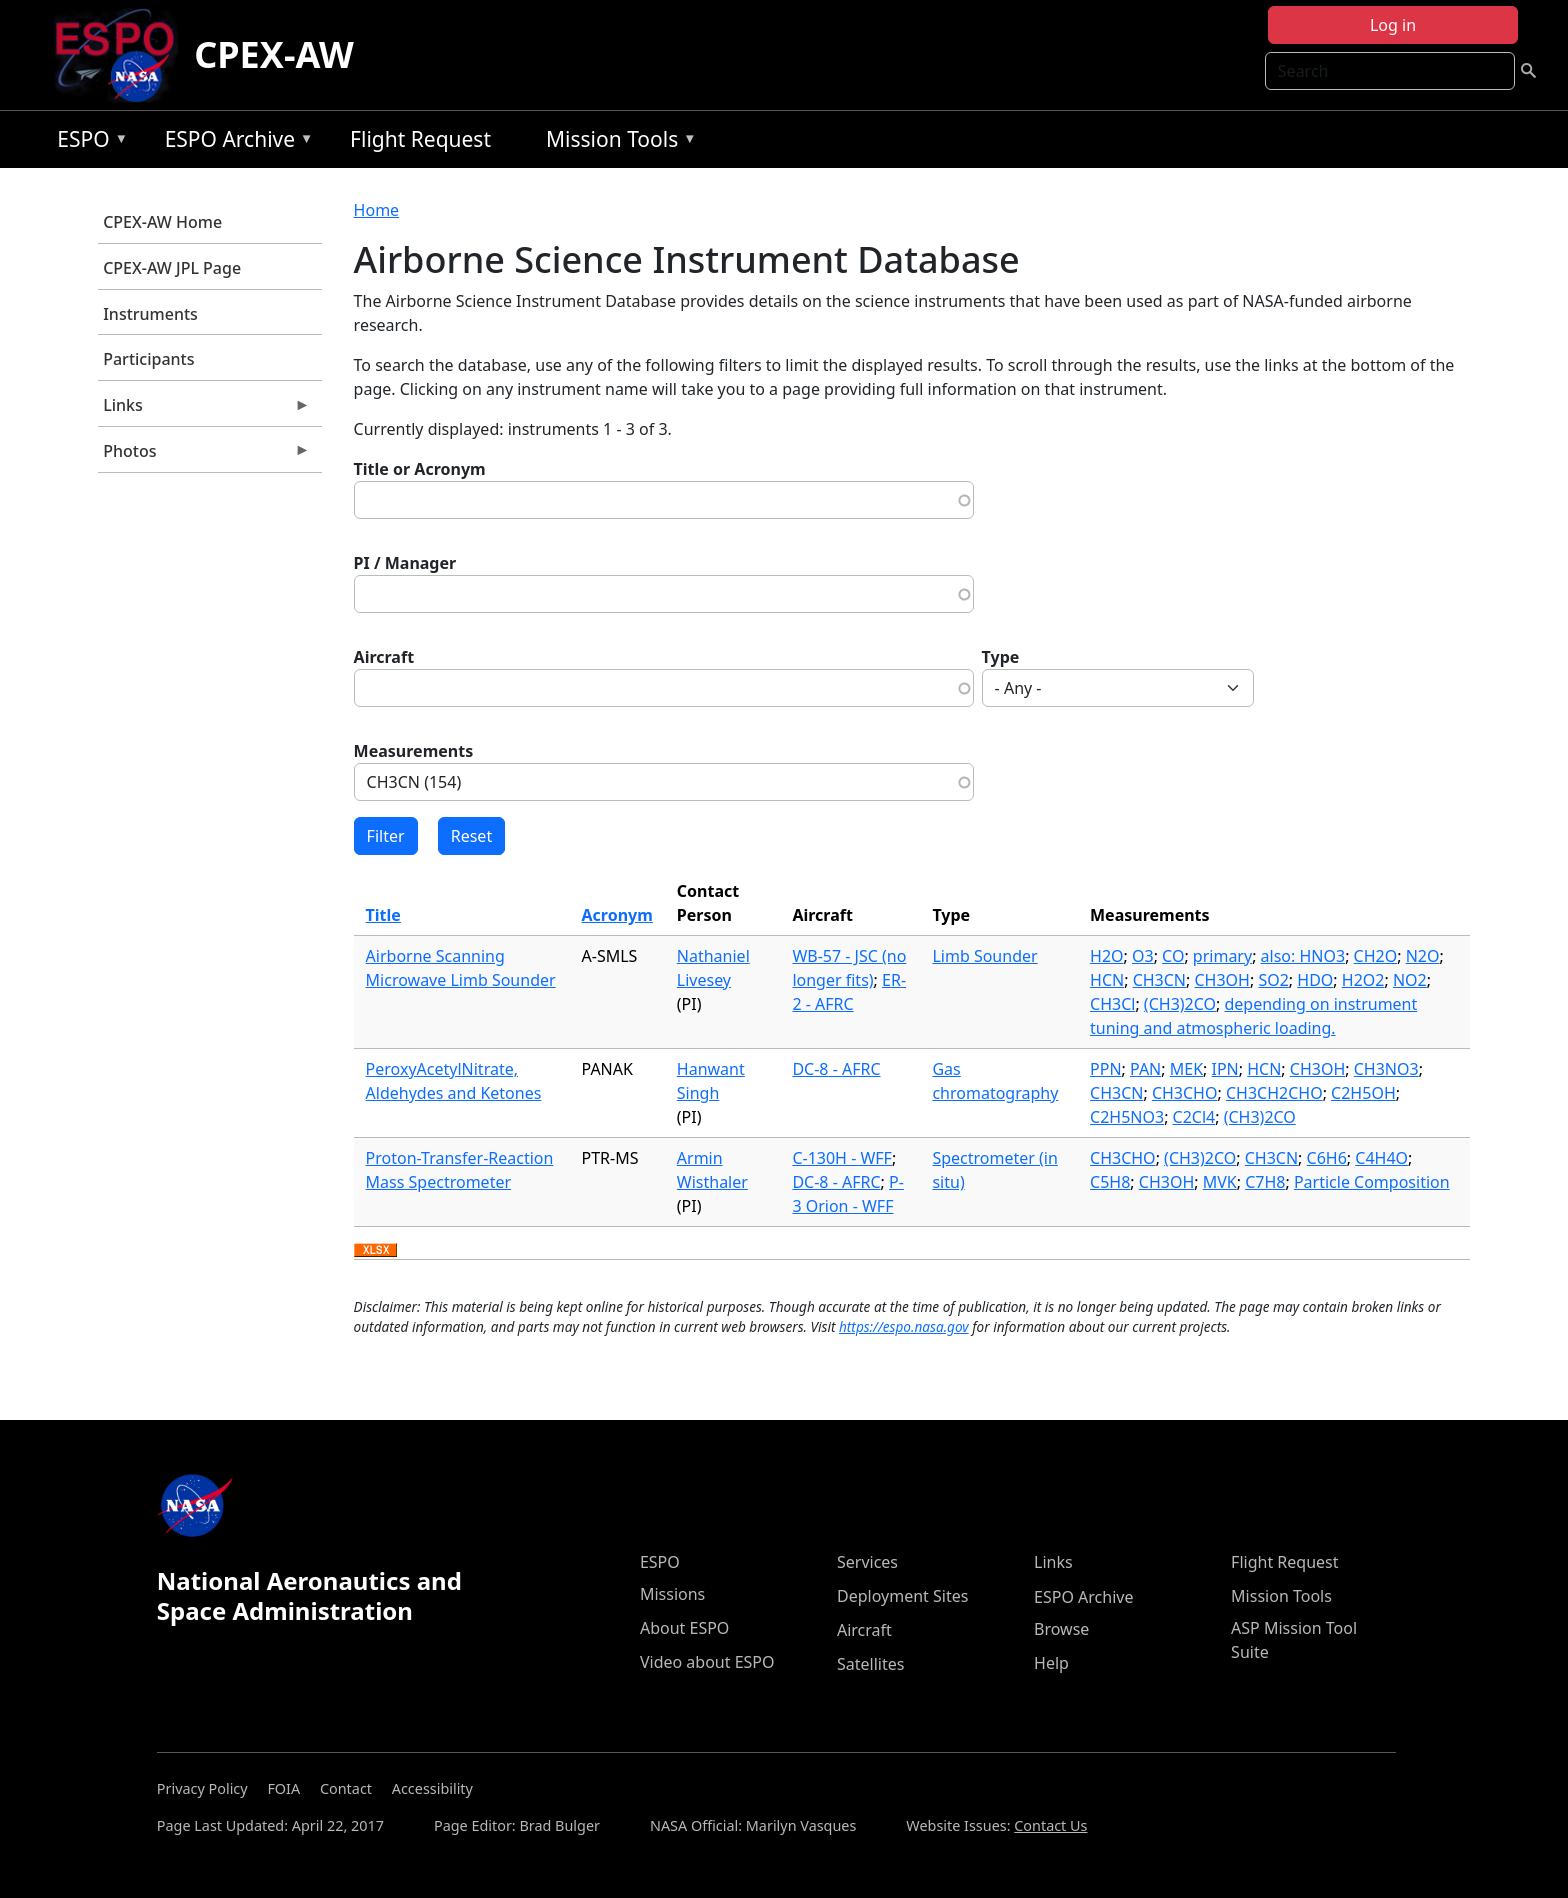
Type (1001, 657)
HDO (1315, 980)
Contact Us (1050, 1825)
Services (867, 1562)
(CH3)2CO (1180, 1004)
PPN (1106, 1069)
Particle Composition (1372, 1182)
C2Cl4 (1194, 1117)
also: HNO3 (1303, 956)
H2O (1107, 956)
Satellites (870, 1664)
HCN (1107, 980)
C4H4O (1381, 1158)
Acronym (617, 915)
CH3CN (1159, 980)
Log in (1393, 25)
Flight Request (420, 139)
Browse (1061, 1629)
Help (1051, 1663)
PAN (1145, 1069)
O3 (1143, 956)
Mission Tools (616, 142)
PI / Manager (405, 563)
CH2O (1376, 956)
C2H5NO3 (1127, 1117)
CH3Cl (1112, 1004)
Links (204, 410)
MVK (1220, 1182)
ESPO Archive (234, 142)
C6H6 (1327, 1158)
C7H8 (1265, 1182)
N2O (1423, 956)
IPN (1225, 1069)
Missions (672, 1594)
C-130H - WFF (842, 1158)
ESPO (87, 142)
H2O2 (1363, 980)
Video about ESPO (707, 1662)
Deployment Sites (902, 1596)
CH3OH (1221, 980)
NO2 (1410, 980)
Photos (204, 456)
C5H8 (1110, 1182)
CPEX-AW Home (162, 222)
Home (377, 210)
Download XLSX (375, 1251)
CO (1173, 956)
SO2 (1273, 980)
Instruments (150, 314)
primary (1222, 956)
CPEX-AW (274, 54)
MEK (1186, 1069)
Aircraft (384, 657)
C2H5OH (1363, 1093)
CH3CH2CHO (1274, 1093)
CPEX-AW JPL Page (172, 268)
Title (383, 915)
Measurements (414, 751)
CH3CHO (1185, 1093)
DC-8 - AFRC (836, 1069)
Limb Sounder (984, 956)
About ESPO (684, 1628)
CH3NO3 (1386, 1069)
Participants (148, 359)
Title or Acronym (420, 469)
